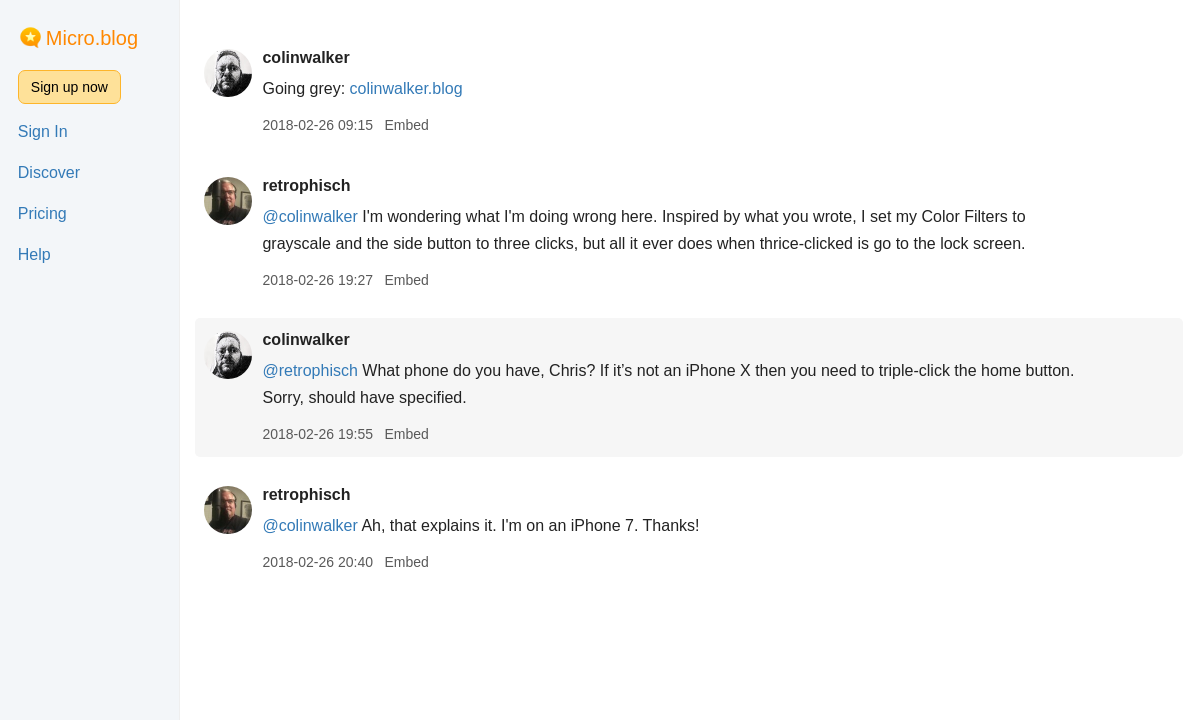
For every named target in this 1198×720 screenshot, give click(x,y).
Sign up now (69, 87)
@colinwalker (309, 216)
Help (34, 254)
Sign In (43, 131)
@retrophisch (309, 370)
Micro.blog (92, 38)
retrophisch (306, 185)
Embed (406, 125)
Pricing (42, 213)
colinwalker (305, 57)
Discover (49, 172)
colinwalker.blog (406, 88)
